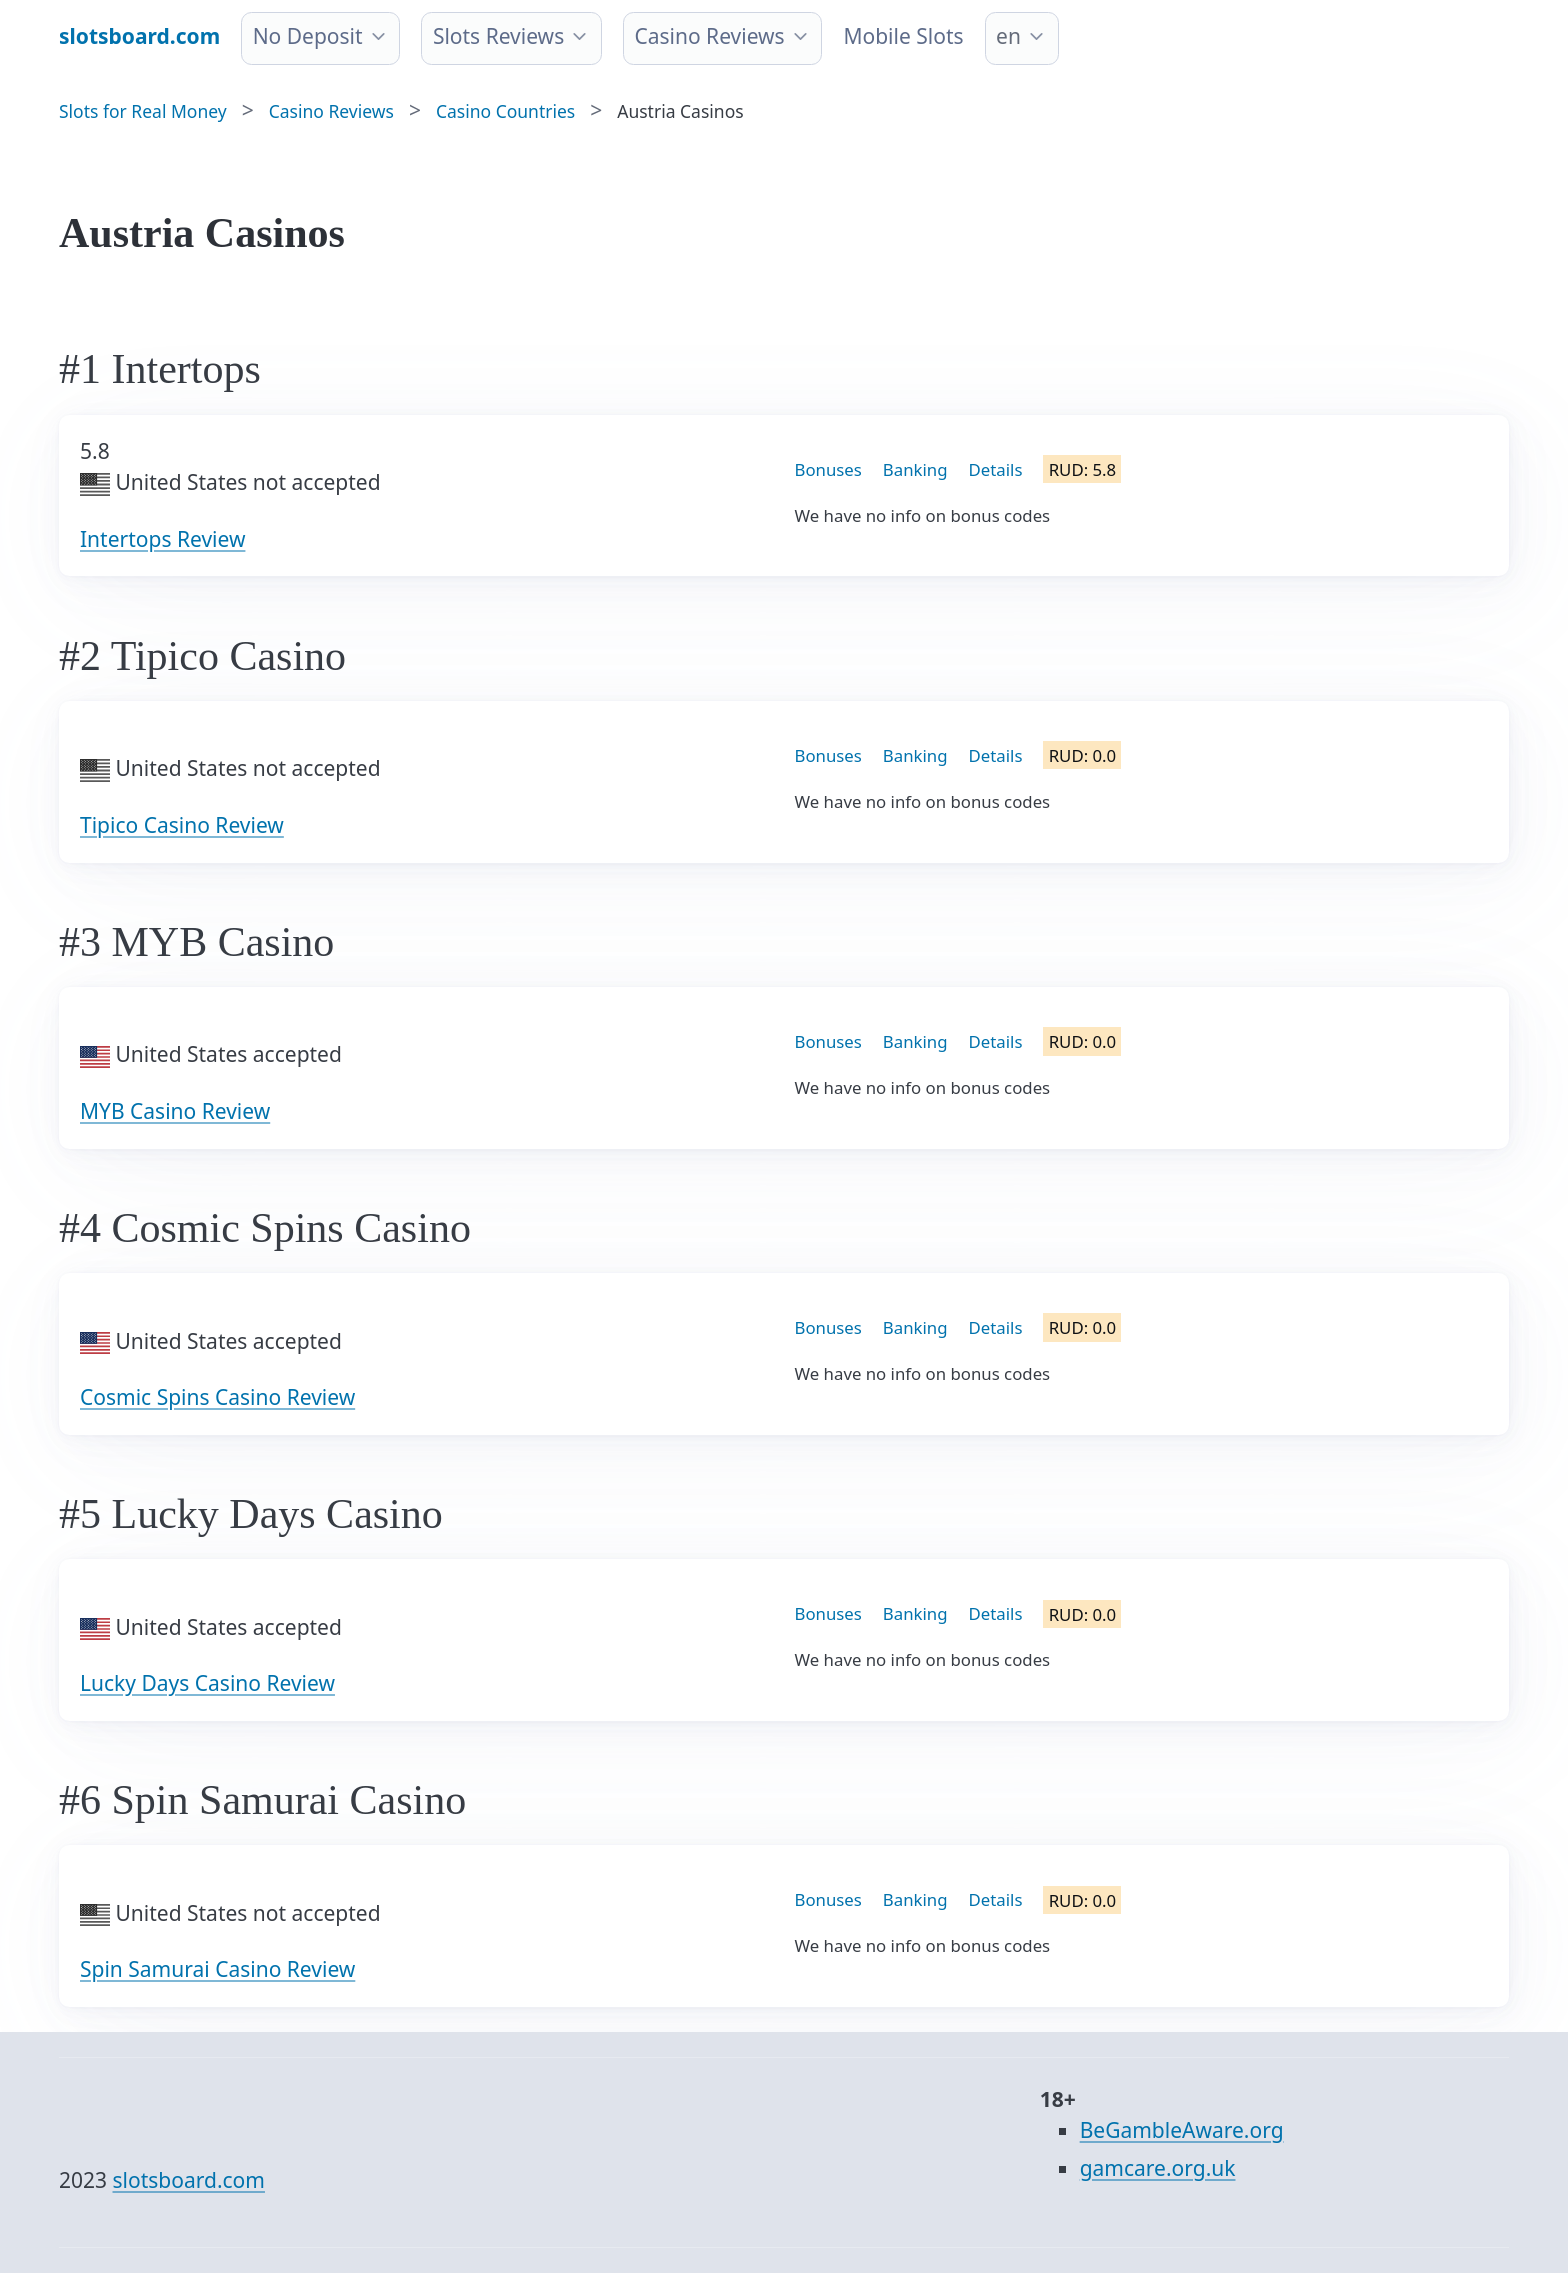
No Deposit (308, 36)
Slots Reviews (498, 36)
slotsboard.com (189, 2180)
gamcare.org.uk (1158, 2168)
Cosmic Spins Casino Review (217, 1397)
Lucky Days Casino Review (207, 1683)
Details (996, 469)
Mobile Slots (903, 36)
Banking (915, 469)
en (1008, 36)
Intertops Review (162, 539)
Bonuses (828, 469)
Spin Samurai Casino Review (217, 1969)
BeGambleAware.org (1182, 2130)
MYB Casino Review (175, 1111)
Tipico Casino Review (182, 825)
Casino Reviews (709, 36)
